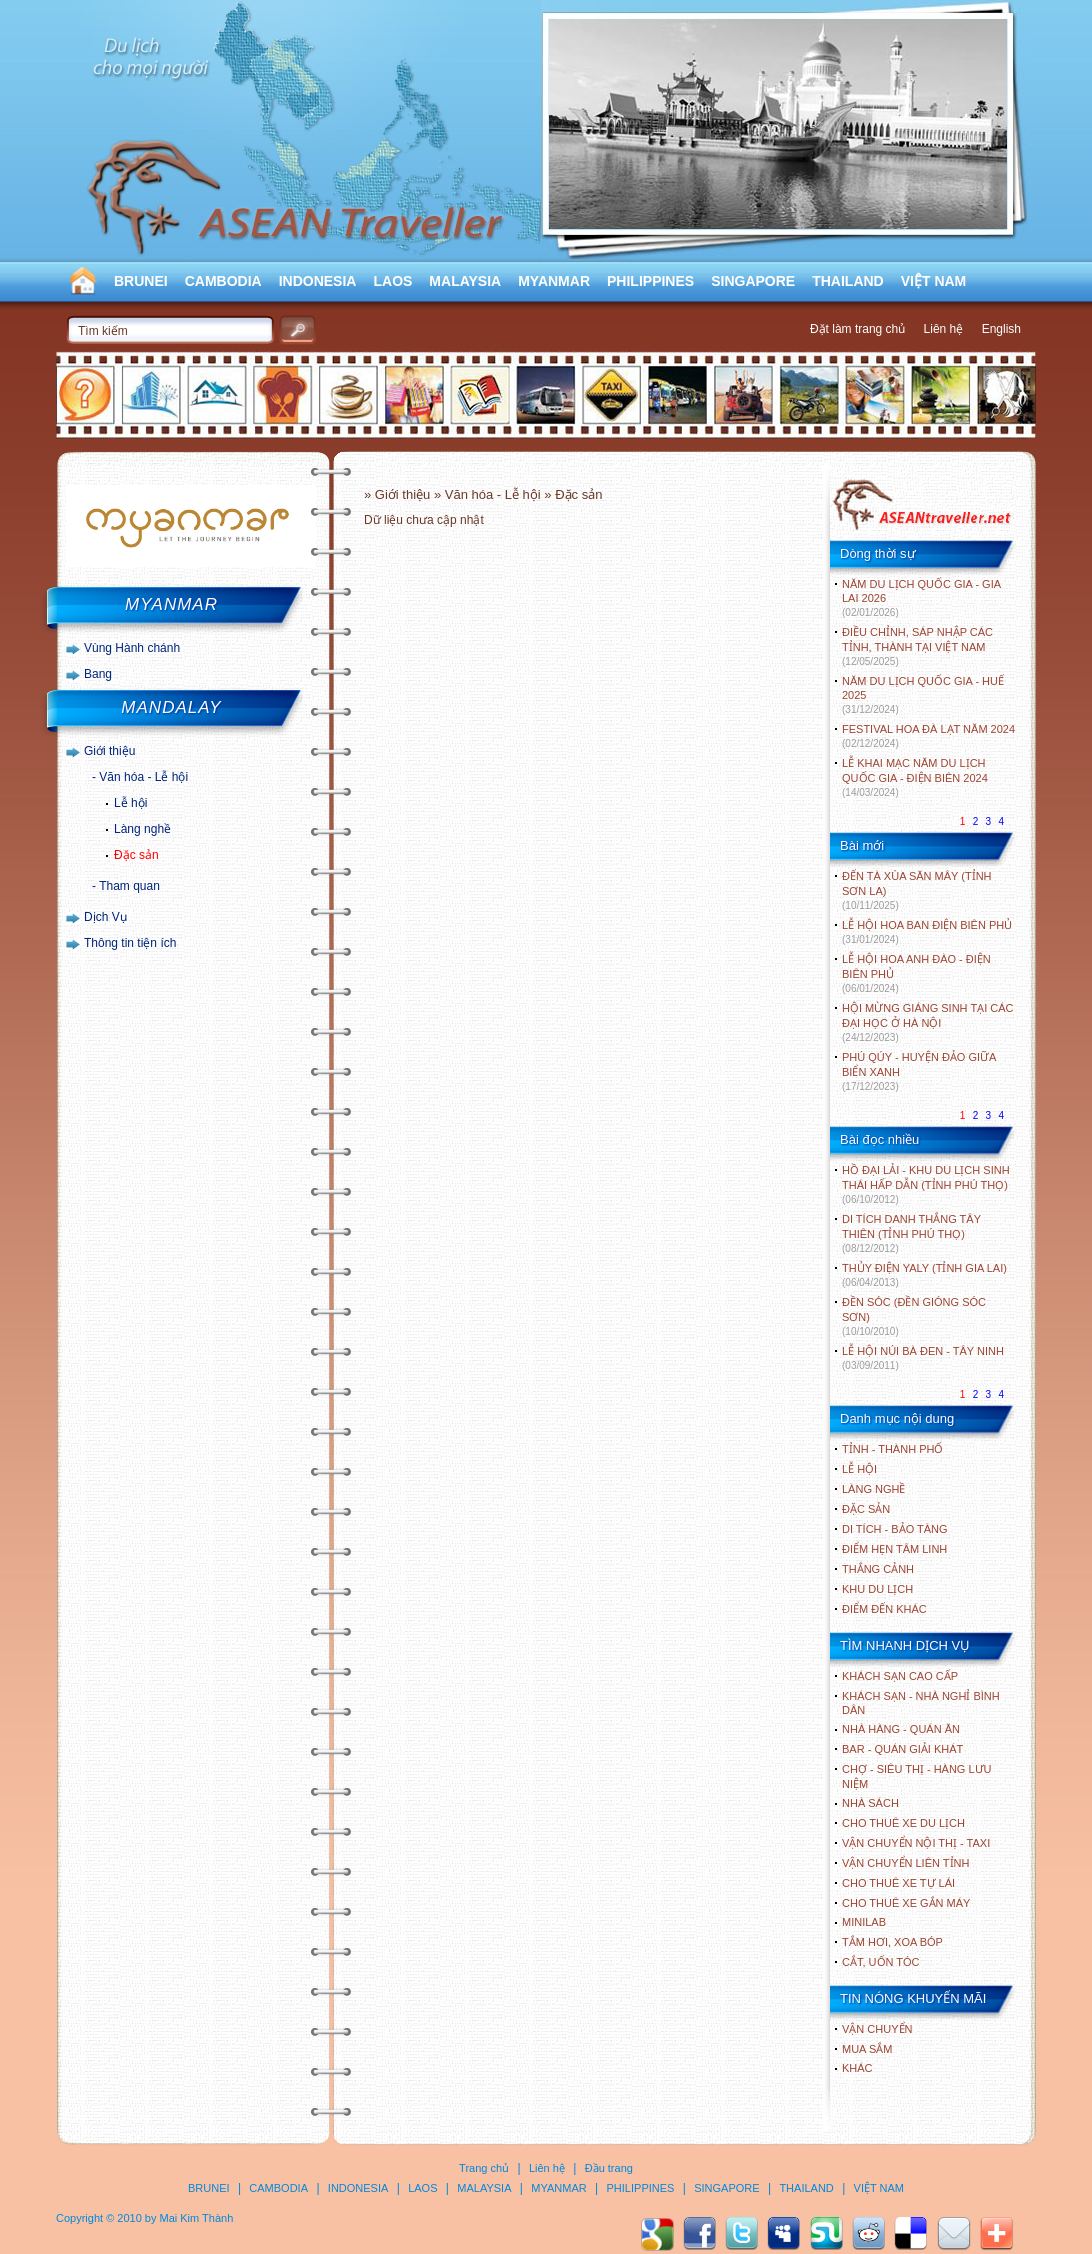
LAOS (392, 281)
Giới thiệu (109, 751)
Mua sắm (867, 2049)
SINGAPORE (753, 281)
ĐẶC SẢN (866, 1509)
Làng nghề (142, 829)
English (1001, 329)
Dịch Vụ (105, 917)
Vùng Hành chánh (132, 648)
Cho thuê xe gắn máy (906, 1903)
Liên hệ (944, 329)
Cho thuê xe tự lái (898, 1883)
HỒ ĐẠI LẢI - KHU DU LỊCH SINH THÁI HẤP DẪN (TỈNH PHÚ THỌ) (926, 1184)
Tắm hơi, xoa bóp (892, 1942)
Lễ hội (130, 803)
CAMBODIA (223, 281)
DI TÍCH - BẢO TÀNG (895, 1529)
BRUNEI (141, 281)
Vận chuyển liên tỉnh (905, 1863)
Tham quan (129, 886)
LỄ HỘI (859, 1469)
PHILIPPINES (650, 281)
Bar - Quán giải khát (902, 1749)
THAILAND (848, 281)
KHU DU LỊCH (877, 1589)
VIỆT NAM (934, 281)
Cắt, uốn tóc (881, 1962)
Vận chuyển (877, 2029)
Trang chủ (484, 2168)
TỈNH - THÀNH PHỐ (892, 1449)
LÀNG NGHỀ (873, 1489)
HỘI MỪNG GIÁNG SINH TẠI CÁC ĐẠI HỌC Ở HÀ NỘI (927, 1022)
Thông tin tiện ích (130, 943)
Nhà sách (870, 1803)
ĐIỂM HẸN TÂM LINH (894, 1549)
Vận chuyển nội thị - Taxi (916, 1843)
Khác (857, 2068)
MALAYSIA (465, 281)
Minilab (864, 1922)
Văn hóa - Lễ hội (143, 777)
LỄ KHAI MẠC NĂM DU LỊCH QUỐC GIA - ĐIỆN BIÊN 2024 (915, 777)
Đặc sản (136, 855)
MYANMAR (554, 281)
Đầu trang (609, 2168)
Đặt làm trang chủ (857, 329)
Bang (98, 674)
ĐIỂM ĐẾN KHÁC (884, 1609)
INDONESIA (318, 281)
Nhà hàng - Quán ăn (901, 1729)
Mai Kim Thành (197, 2218)
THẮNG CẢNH (878, 1569)
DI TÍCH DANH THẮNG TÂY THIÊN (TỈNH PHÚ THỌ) (911, 1233)
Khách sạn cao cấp (900, 1676)
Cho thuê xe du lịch (903, 1823)
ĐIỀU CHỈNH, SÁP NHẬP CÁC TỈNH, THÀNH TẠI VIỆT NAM (917, 646)
